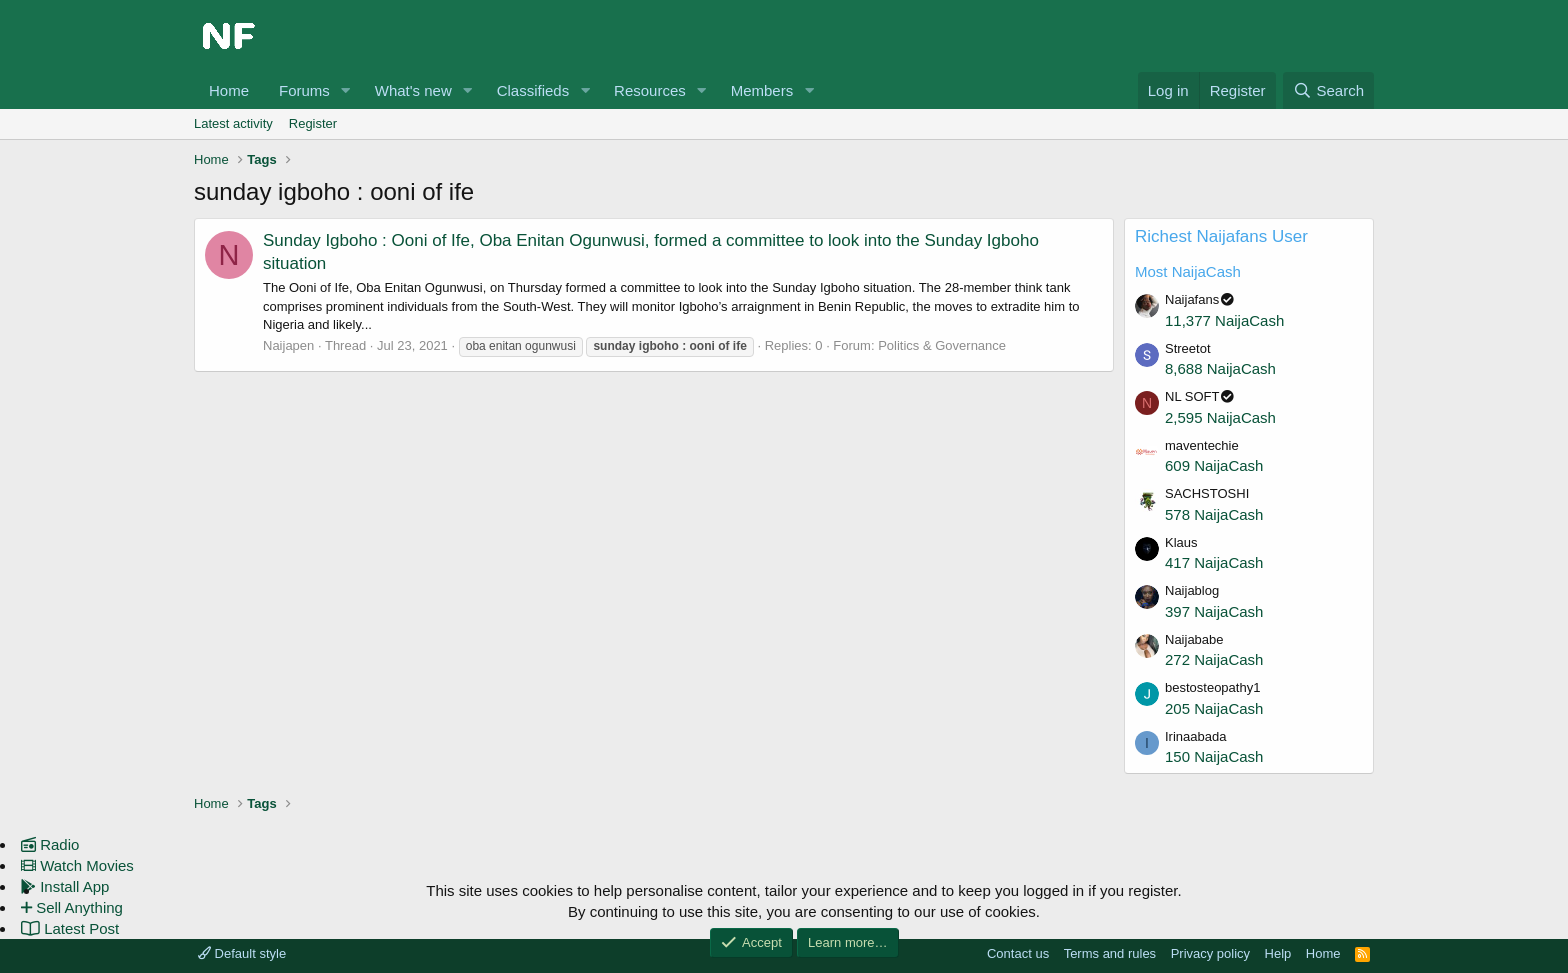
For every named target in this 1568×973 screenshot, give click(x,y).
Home (229, 90)
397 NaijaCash (1214, 611)
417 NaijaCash (1214, 562)
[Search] (1328, 90)
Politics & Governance (942, 345)
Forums (304, 90)
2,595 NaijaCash (1220, 417)
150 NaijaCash (1214, 756)
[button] (346, 90)
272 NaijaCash (1214, 659)
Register (313, 123)
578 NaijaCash (1214, 514)
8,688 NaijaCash (1220, 368)
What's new (413, 90)
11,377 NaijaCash (1224, 320)
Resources (650, 90)
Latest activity (233, 123)
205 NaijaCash (1214, 708)
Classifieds (533, 90)
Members (762, 90)
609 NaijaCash (1214, 465)
